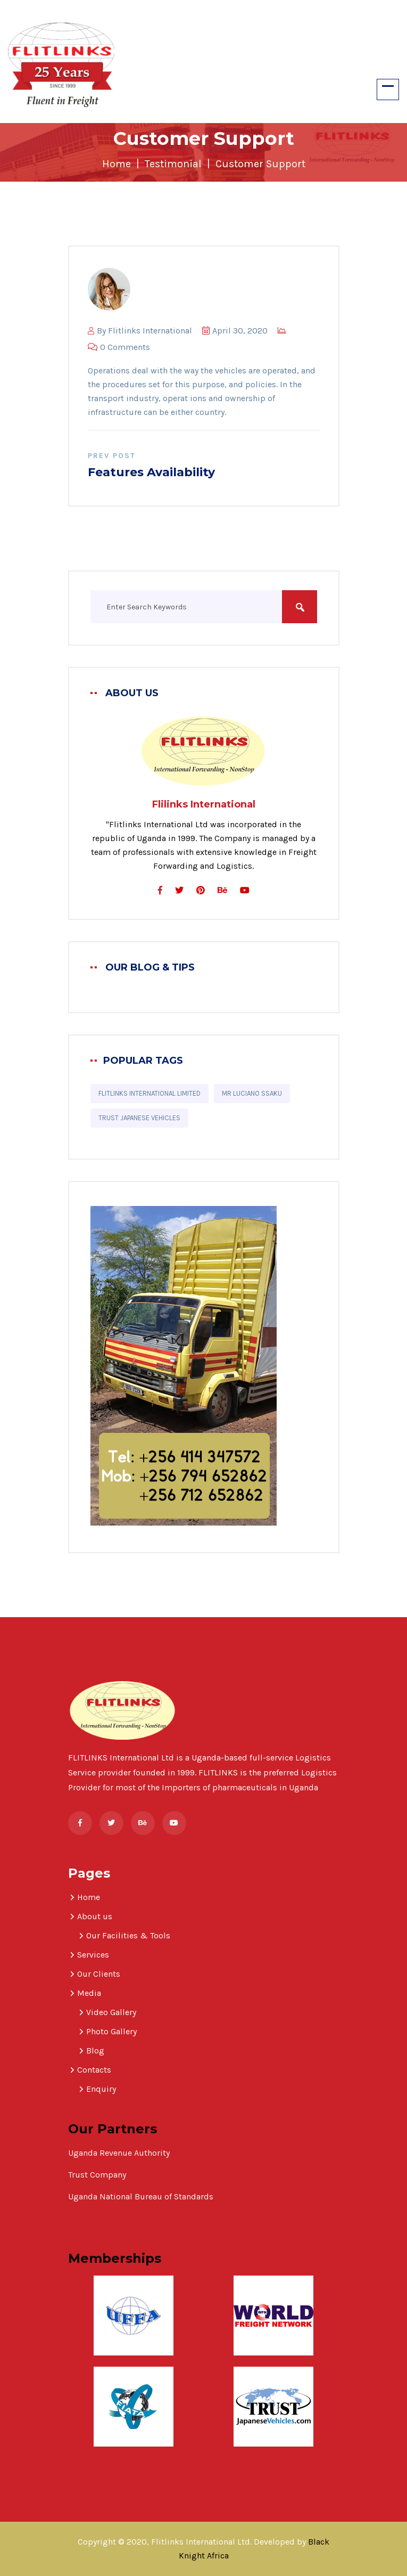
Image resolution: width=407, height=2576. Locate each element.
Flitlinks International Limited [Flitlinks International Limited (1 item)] (149, 1093)
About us (94, 1916)
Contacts (94, 2070)
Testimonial (173, 164)
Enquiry (101, 2089)
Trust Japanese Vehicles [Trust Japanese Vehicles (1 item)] (139, 1118)
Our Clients (98, 1974)
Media (89, 1993)
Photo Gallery (111, 2031)
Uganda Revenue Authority (119, 2153)
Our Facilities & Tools (128, 1935)
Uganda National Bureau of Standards (140, 2196)
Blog (95, 2050)
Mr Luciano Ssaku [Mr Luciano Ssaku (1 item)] (252, 1093)
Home (116, 164)
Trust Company (98, 2175)
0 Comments (119, 347)
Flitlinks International (150, 330)
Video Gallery (111, 2012)
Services (93, 1955)
